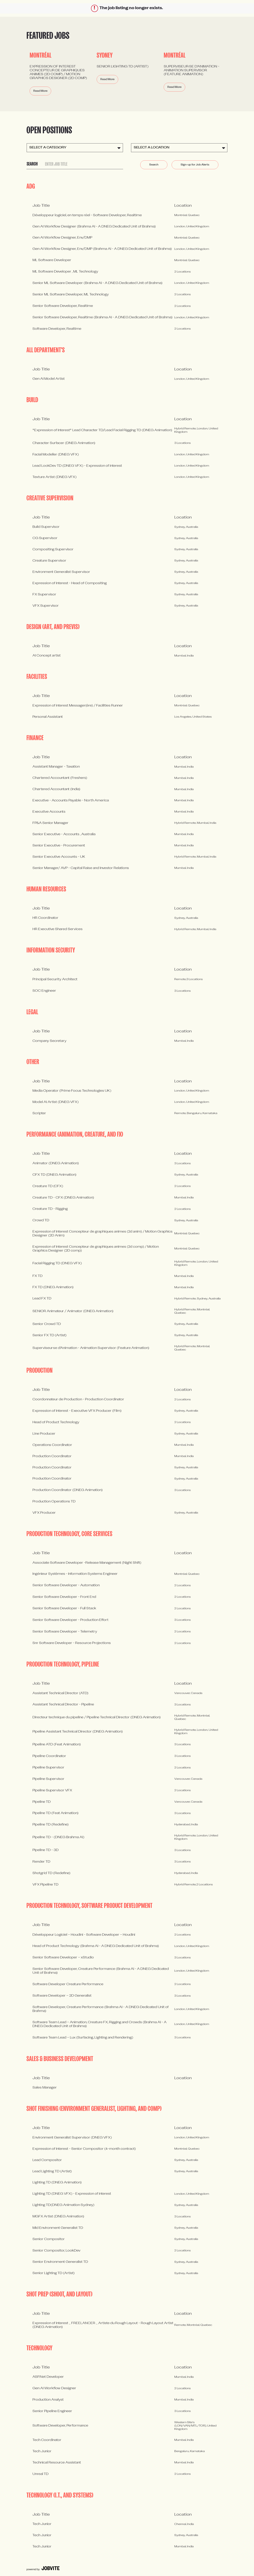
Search (32, 164)
